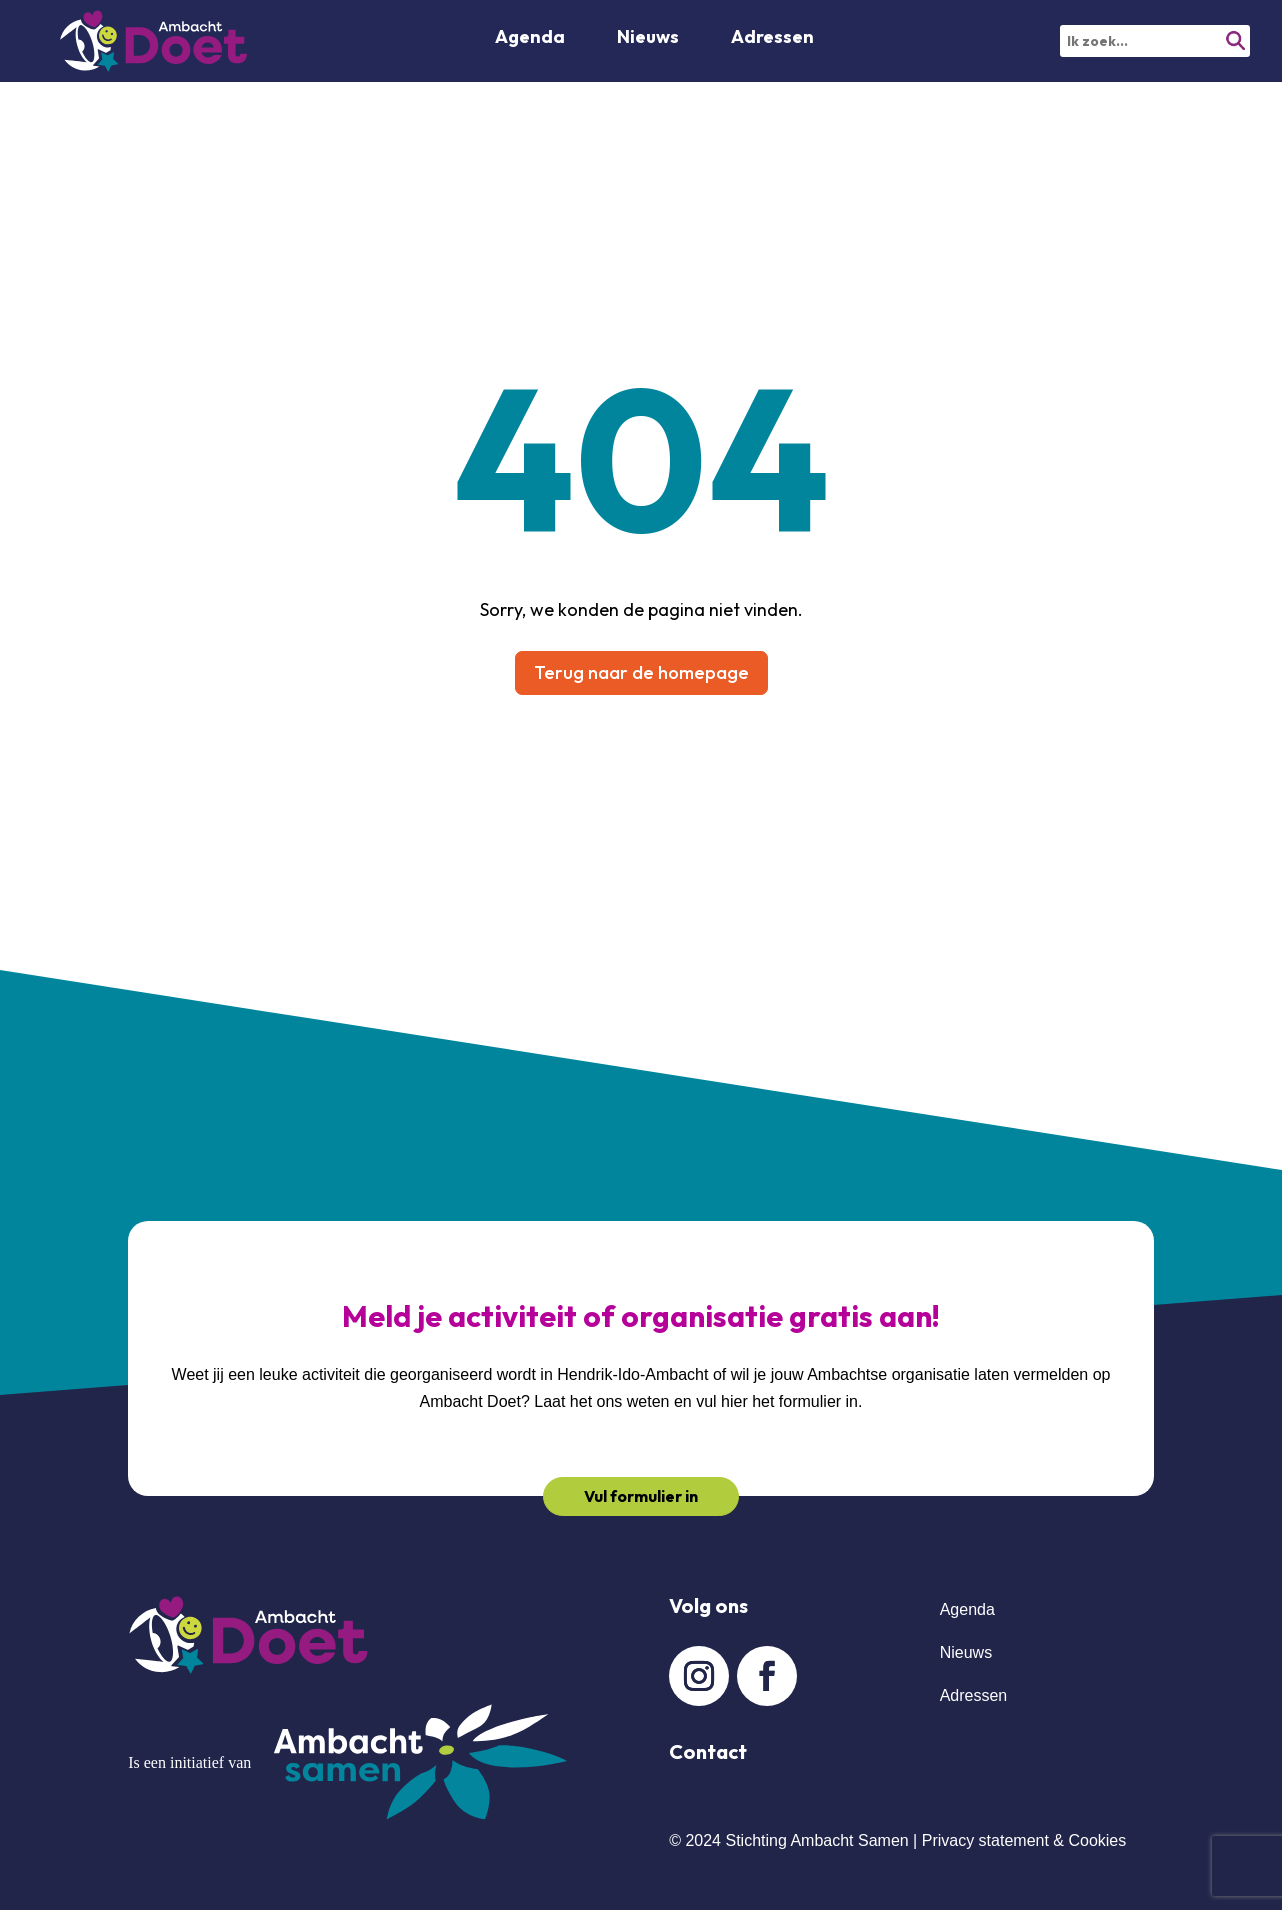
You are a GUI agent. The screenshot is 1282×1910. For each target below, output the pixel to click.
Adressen (772, 39)
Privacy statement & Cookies (1024, 1840)
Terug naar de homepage (641, 672)
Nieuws (648, 39)
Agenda (530, 39)
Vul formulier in (641, 1496)
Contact (708, 1751)
